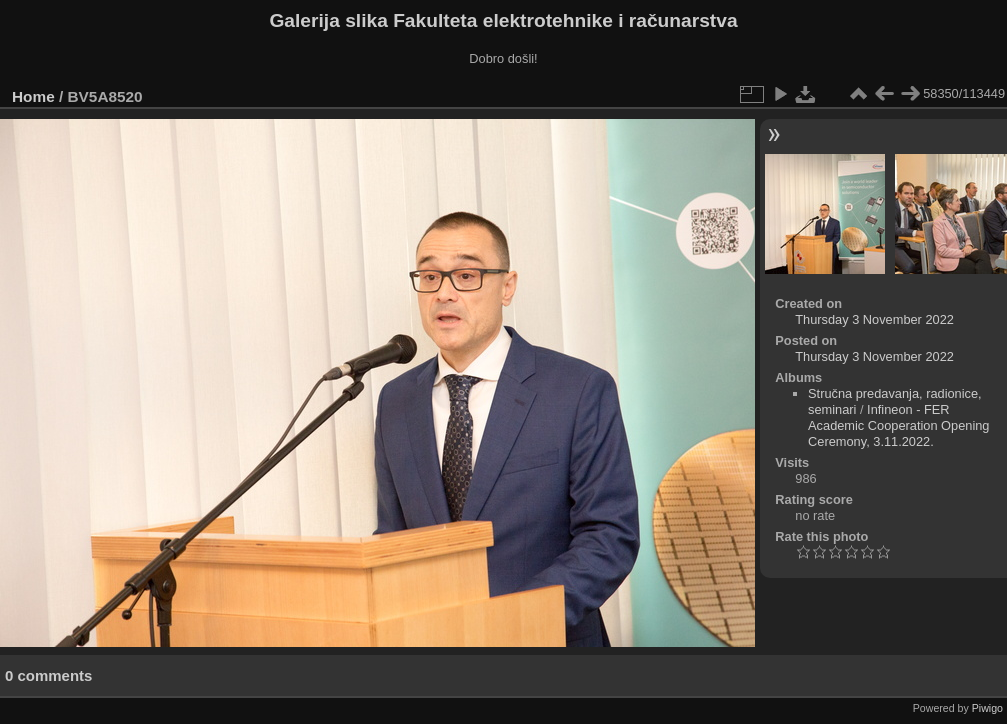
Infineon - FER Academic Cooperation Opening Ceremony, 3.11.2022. (898, 425)
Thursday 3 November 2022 (874, 319)
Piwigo (987, 708)
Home (33, 96)
